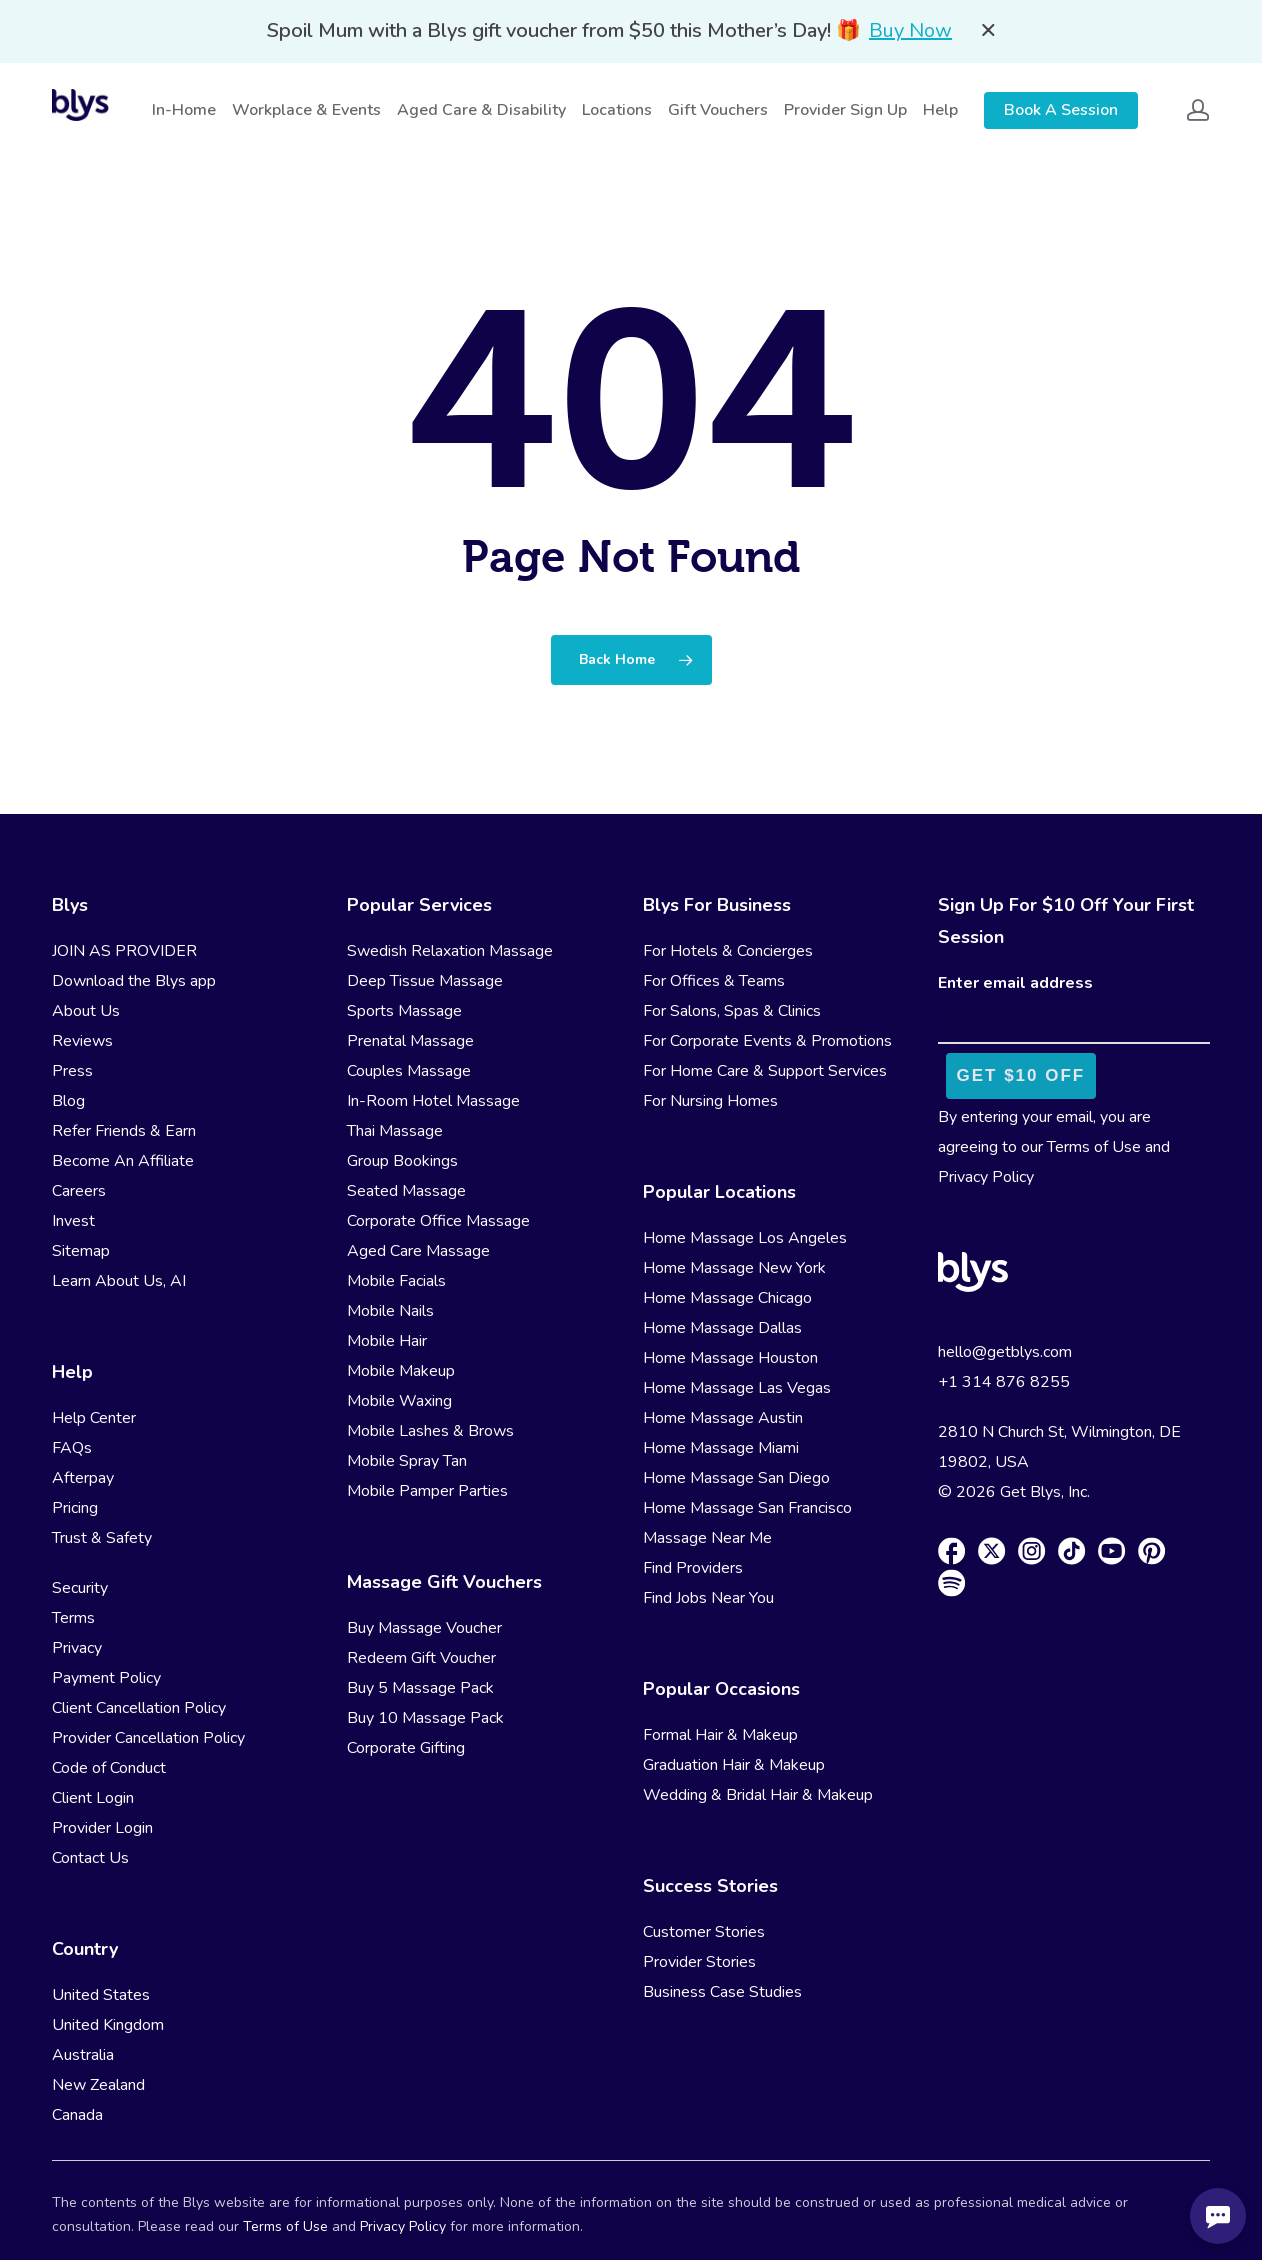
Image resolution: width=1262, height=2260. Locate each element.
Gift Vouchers (719, 110)
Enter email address (1015, 983)
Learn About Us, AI (119, 1281)
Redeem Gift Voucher (421, 1658)
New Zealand (98, 2085)
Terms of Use (1094, 1147)
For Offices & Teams (714, 981)
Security (80, 1588)
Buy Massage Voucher (424, 1628)
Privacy (77, 1648)
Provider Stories (699, 1962)
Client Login (93, 1798)
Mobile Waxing (399, 1401)
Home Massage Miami (721, 1448)
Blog (68, 1101)
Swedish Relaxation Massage (450, 951)
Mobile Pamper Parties (427, 1491)
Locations (618, 110)
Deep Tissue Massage (425, 981)
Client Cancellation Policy (139, 1708)
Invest (73, 1221)
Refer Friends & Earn (124, 1131)
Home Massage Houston (730, 1358)
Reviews (82, 1041)
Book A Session (1061, 110)
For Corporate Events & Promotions (767, 1041)
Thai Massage (395, 1131)
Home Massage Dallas (722, 1328)
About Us (86, 1011)
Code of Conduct (109, 1768)
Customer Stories (704, 1932)
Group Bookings (402, 1161)
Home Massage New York (734, 1268)
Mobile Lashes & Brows (430, 1431)
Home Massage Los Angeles (745, 1238)
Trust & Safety (102, 1538)
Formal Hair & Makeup (720, 1735)
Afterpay (83, 1478)
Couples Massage (409, 1071)
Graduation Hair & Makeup (734, 1765)
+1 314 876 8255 (1004, 1382)
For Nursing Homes (710, 1101)
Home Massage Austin (723, 1418)
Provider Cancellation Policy (148, 1738)
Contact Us (90, 1858)
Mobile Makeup (401, 1371)
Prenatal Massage (410, 1041)
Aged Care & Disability (482, 110)
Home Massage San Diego (736, 1478)
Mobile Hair (387, 1341)
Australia (83, 2055)
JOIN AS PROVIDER (124, 951)
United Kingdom (108, 2025)
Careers (79, 1191)
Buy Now (910, 30)
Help (941, 110)
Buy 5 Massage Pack (420, 1688)
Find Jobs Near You (708, 1598)
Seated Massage (406, 1191)
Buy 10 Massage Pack (425, 1718)
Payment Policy (106, 1678)
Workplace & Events (307, 110)
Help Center (94, 1418)
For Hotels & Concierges (728, 951)
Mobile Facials (396, 1281)
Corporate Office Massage (438, 1221)
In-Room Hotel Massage (433, 1101)
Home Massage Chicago (727, 1298)
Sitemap (81, 1251)
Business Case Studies (722, 1992)
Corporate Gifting (406, 1748)
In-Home (185, 110)
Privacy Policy (986, 1177)
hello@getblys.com (1005, 1352)
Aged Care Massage (418, 1251)
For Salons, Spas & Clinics (732, 1011)
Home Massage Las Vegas (737, 1388)
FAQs (72, 1448)
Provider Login (102, 1828)
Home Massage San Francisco (747, 1508)
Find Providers (693, 1568)
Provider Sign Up (846, 110)
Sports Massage (404, 1011)
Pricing (75, 1508)
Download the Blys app (134, 981)
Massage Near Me (707, 1538)
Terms (73, 1618)
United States (101, 1995)
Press (72, 1071)
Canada (77, 2115)
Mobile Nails (390, 1311)
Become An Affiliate (123, 1161)
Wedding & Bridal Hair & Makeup (758, 1795)
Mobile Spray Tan (407, 1461)
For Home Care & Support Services (765, 1071)
